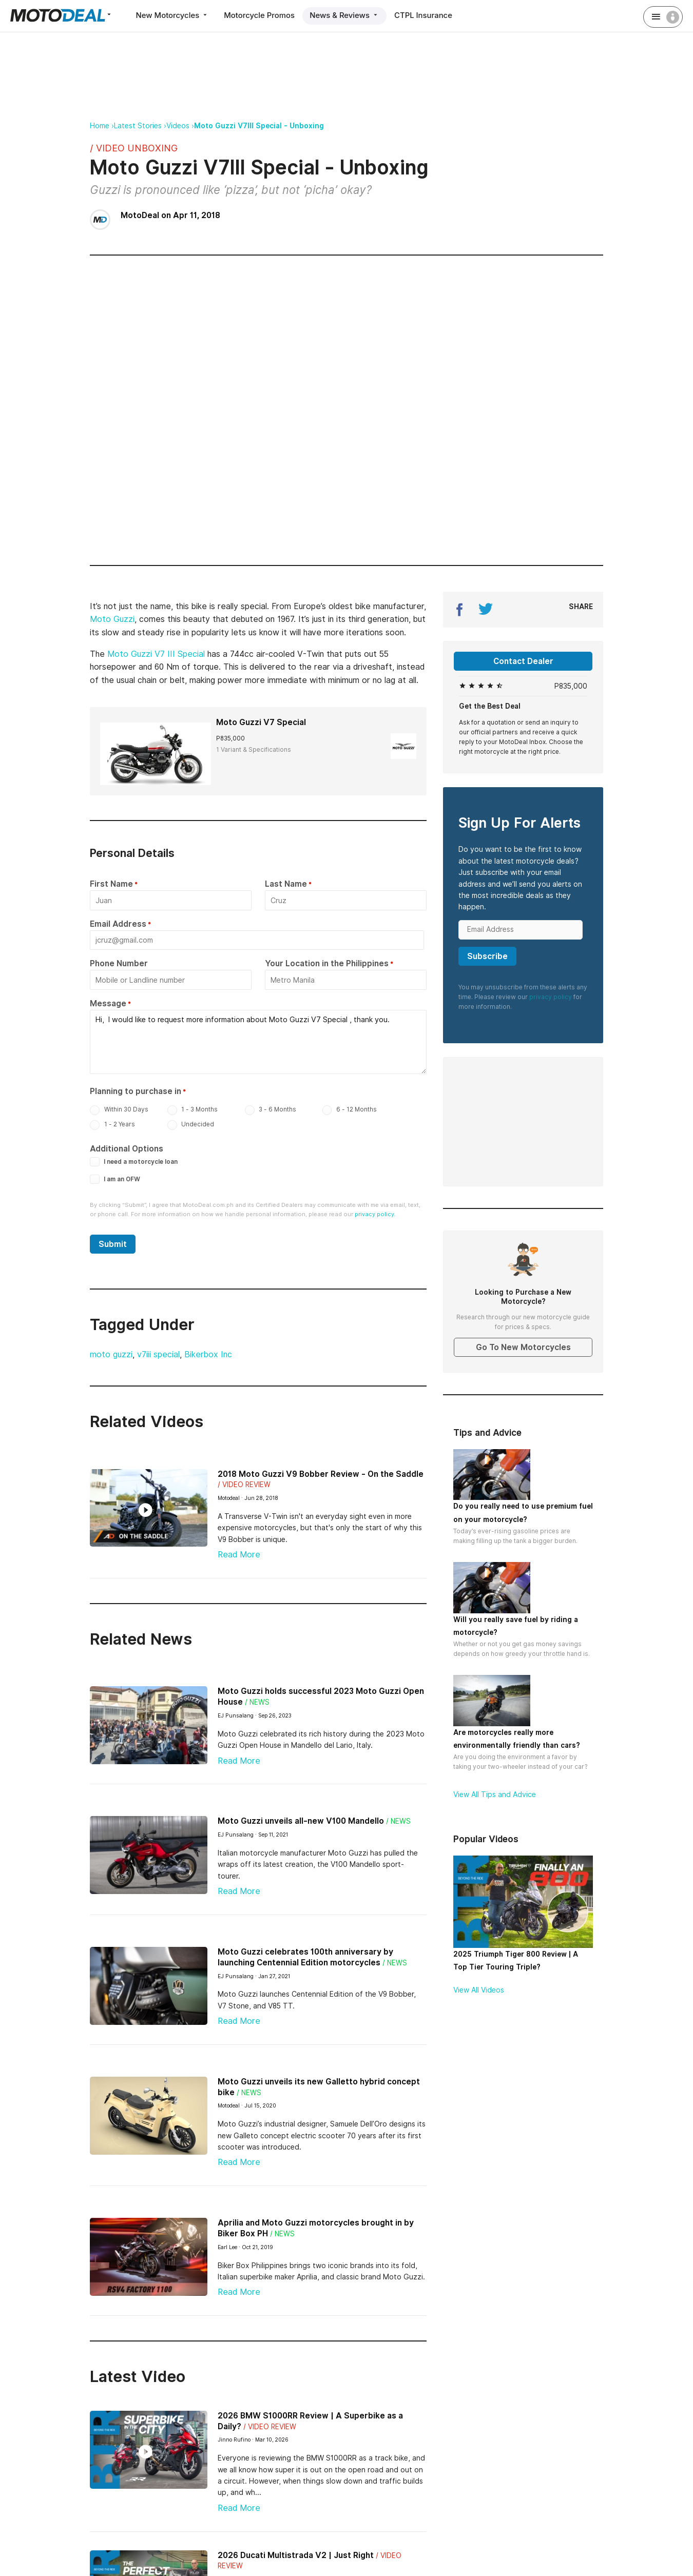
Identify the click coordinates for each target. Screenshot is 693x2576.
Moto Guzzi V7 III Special (156, 654)
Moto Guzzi (112, 619)
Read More (239, 1552)
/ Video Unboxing (134, 148)
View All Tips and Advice (494, 1794)
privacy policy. (375, 1211)
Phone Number (119, 963)
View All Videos (478, 1990)
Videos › (180, 126)
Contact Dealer (523, 661)
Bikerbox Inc (208, 1352)
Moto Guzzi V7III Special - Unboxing (259, 126)
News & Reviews (347, 15)
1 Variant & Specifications (253, 749)
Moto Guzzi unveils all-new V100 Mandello (301, 1818)
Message (108, 1002)
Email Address (118, 923)
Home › (102, 126)
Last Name (286, 884)
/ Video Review (244, 1482)
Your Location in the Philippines (327, 963)
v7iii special (158, 1352)
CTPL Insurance (426, 15)
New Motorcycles (173, 15)
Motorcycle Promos (261, 15)
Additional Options (126, 1146)
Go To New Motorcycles (523, 1347)
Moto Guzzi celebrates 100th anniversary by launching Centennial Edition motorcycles (305, 1954)
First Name (111, 884)
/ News (257, 1699)
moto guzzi (111, 1352)
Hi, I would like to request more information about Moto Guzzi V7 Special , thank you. (258, 1040)
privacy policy (550, 997)
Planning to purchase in (135, 1089)
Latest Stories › (140, 126)
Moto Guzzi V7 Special (261, 722)
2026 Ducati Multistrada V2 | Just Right (296, 2552)
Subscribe (487, 956)
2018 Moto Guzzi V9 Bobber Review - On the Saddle (321, 1471)
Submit (113, 1241)
